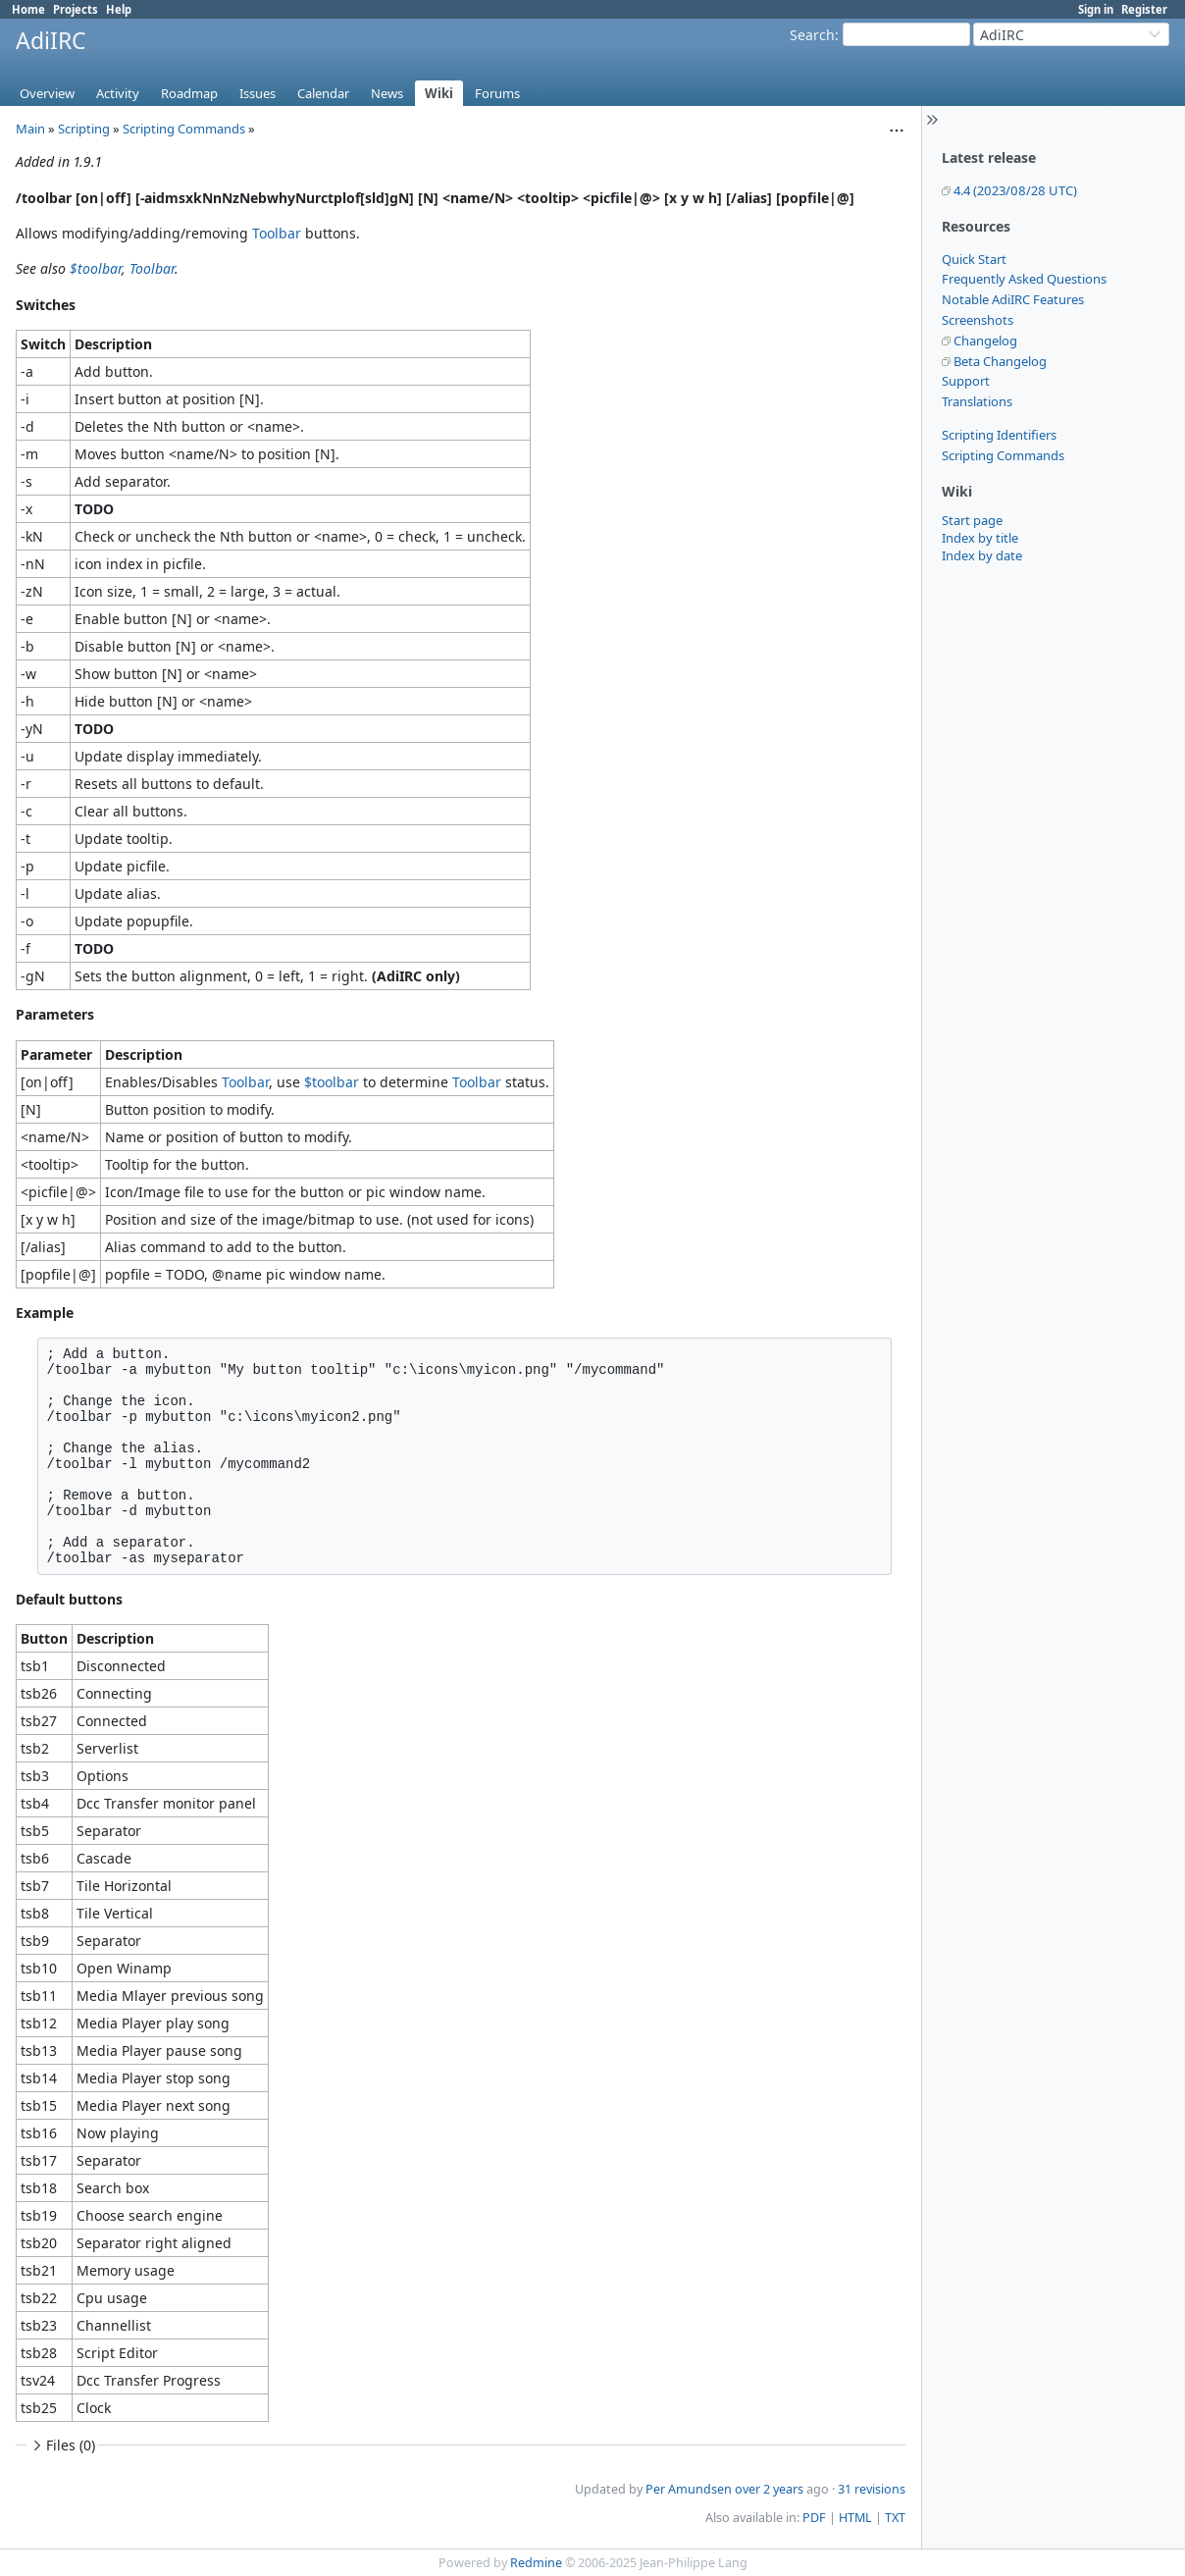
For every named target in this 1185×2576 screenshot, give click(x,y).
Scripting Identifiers (999, 435)
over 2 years (769, 2489)
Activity (117, 93)
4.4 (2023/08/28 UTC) (1015, 190)
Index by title (980, 538)
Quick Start (974, 259)
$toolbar (96, 268)
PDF (814, 2517)
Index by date (982, 555)
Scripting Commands (1003, 455)
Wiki (439, 93)
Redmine (536, 2562)
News (387, 93)
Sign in (1095, 9)
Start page (972, 520)
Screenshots (977, 320)
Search (812, 35)
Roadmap (189, 93)
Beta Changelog (1000, 361)
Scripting (84, 128)
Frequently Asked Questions (1024, 279)
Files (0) (61, 2445)
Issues (257, 93)
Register (1144, 9)
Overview (47, 93)
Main (30, 128)
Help (118, 9)
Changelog (985, 340)
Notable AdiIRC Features (1013, 299)
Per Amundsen (688, 2489)
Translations (977, 401)
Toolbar (276, 233)
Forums (497, 93)
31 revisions (871, 2489)
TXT (895, 2517)
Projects (75, 9)
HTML (855, 2517)
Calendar (323, 93)
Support (966, 381)
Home (28, 9)
